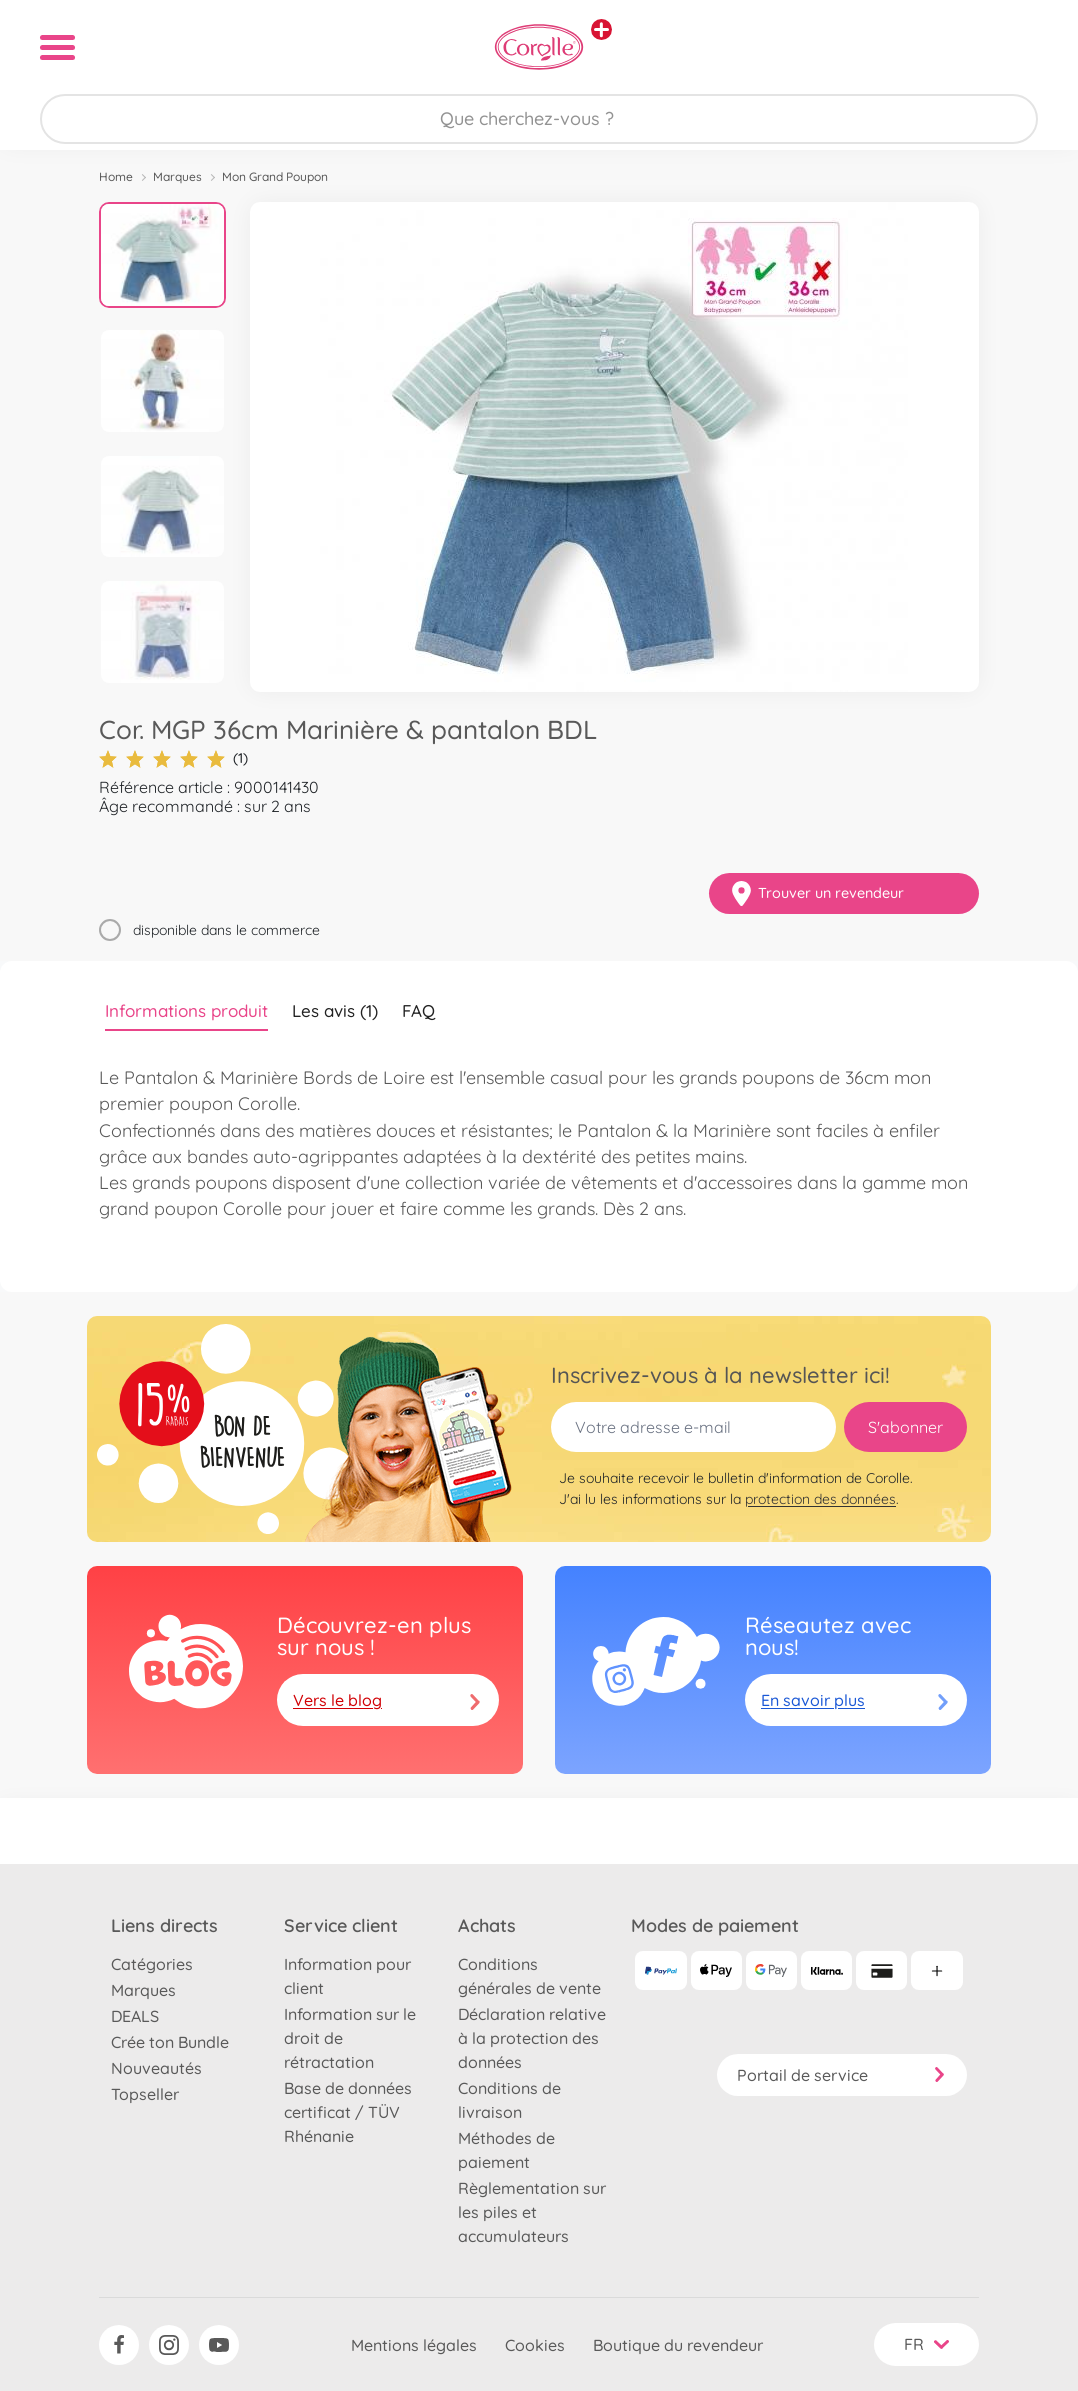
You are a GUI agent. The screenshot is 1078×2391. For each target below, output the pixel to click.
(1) (173, 758)
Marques (177, 176)
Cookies (535, 2345)
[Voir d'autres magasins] (601, 29)
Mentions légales (414, 2345)
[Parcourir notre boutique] (539, 119)
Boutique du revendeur (678, 2345)
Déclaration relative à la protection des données (532, 2038)
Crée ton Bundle (170, 2042)
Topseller (145, 2094)
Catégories (152, 1964)
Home (116, 176)
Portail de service (842, 2075)
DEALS (135, 2016)
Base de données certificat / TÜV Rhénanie (348, 2112)
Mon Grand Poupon (275, 176)
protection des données (820, 1499)
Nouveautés (156, 2068)
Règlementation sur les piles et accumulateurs (532, 2212)
